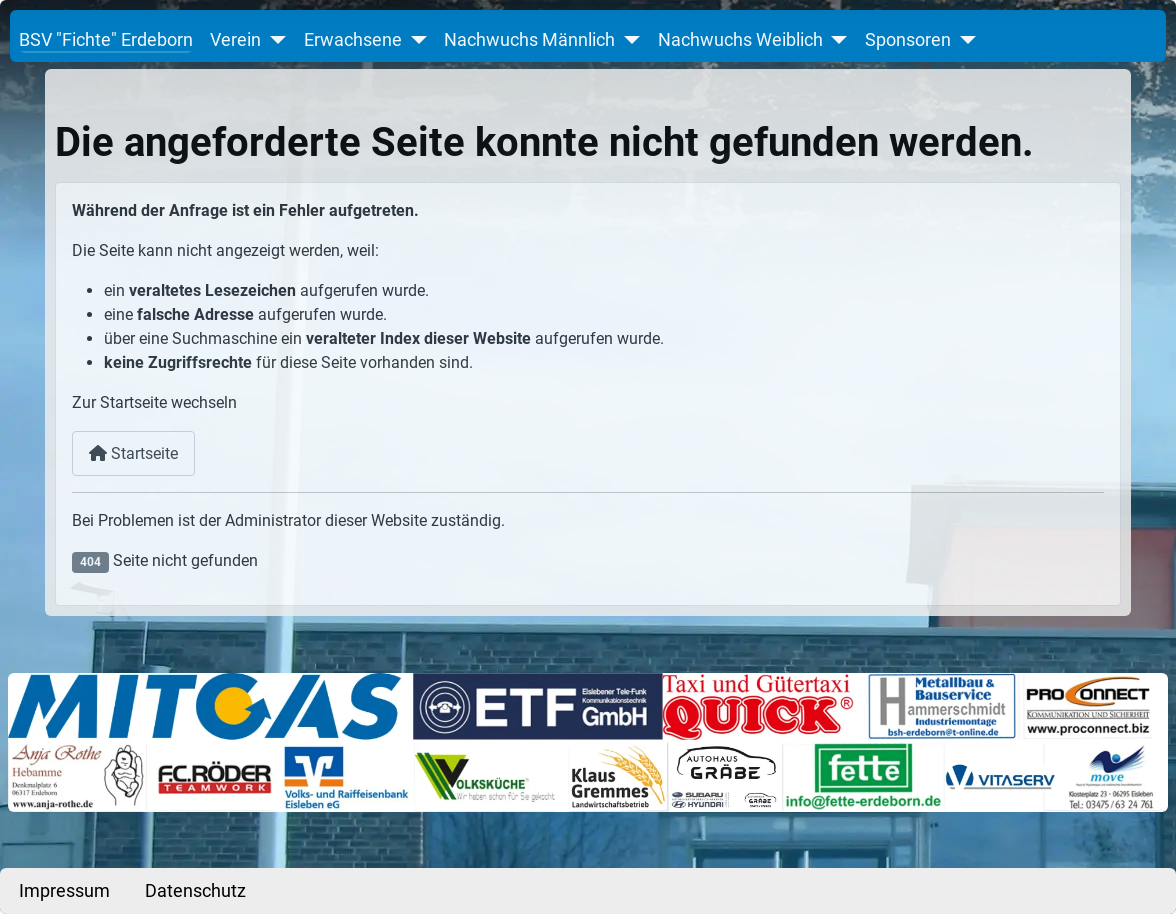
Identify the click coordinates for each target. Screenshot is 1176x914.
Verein (235, 40)
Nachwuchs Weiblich (740, 40)
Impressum (64, 891)
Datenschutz (195, 891)
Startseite (133, 453)
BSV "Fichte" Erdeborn (106, 40)
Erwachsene (353, 40)
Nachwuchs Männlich (529, 40)
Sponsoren (908, 40)
